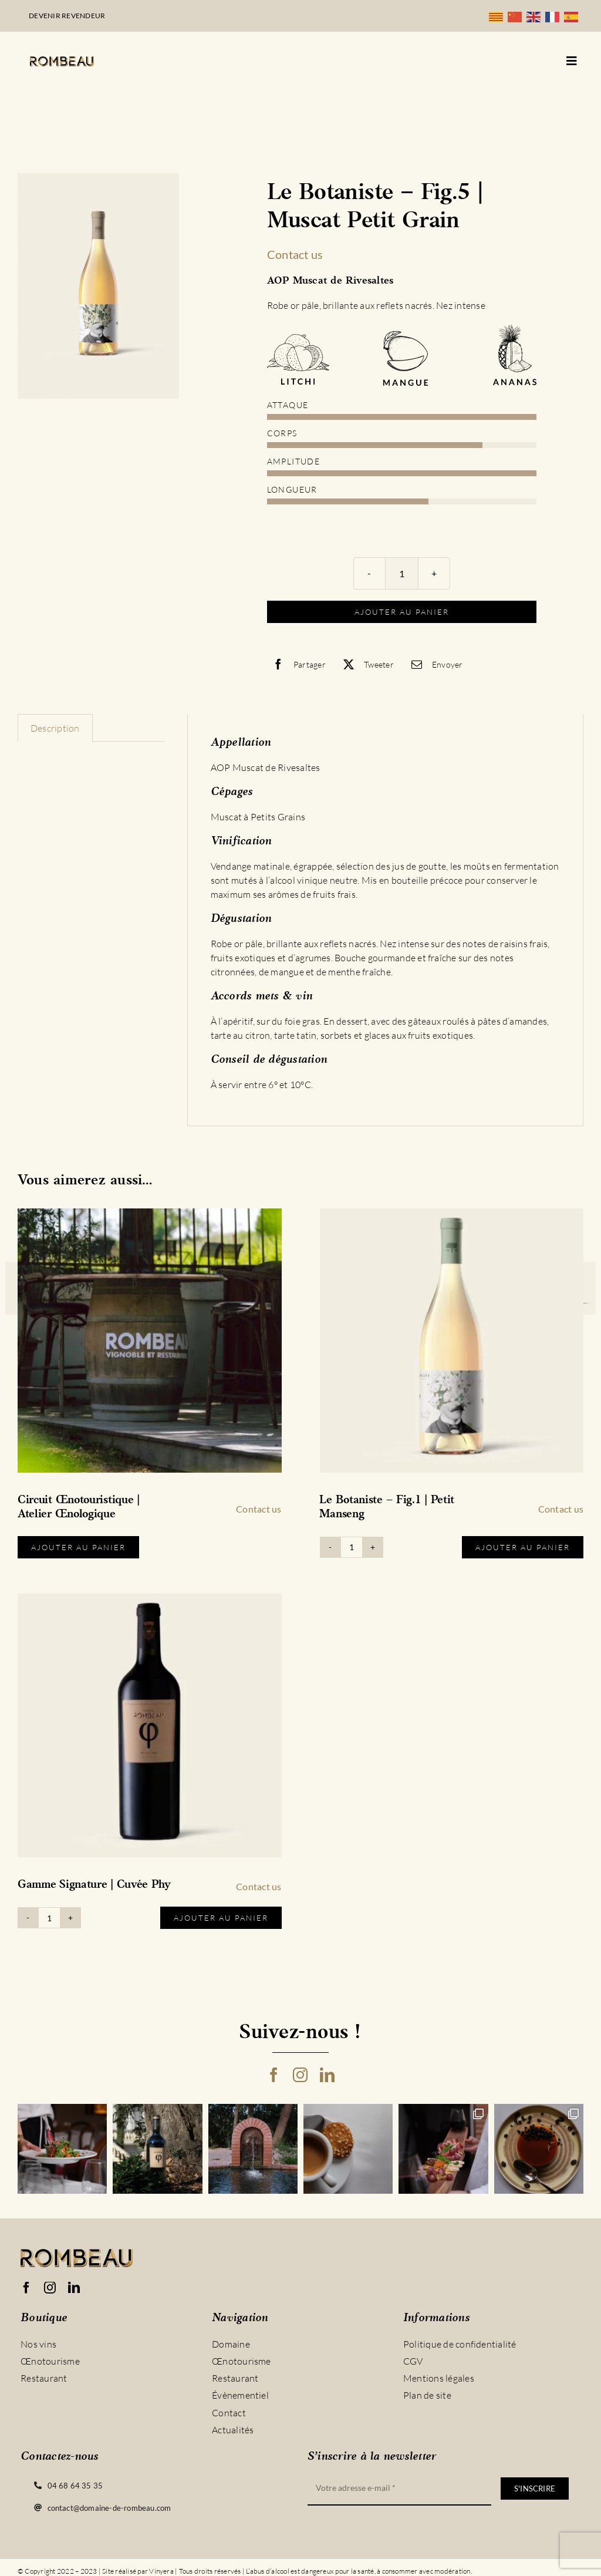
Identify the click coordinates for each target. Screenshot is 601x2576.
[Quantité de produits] (402, 573)
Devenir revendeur (67, 15)
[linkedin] (327, 2074)
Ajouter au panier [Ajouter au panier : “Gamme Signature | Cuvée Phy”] (221, 1917)
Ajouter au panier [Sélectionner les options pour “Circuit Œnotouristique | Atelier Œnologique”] (78, 1547)
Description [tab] (55, 728)
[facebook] (273, 2074)
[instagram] (300, 2074)
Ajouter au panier (401, 612)
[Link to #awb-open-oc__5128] (571, 61)
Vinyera (161, 2571)
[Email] (434, 664)
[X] (365, 664)
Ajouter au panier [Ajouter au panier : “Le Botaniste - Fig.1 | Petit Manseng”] (522, 1547)
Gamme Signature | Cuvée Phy (94, 1885)
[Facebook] (296, 664)
